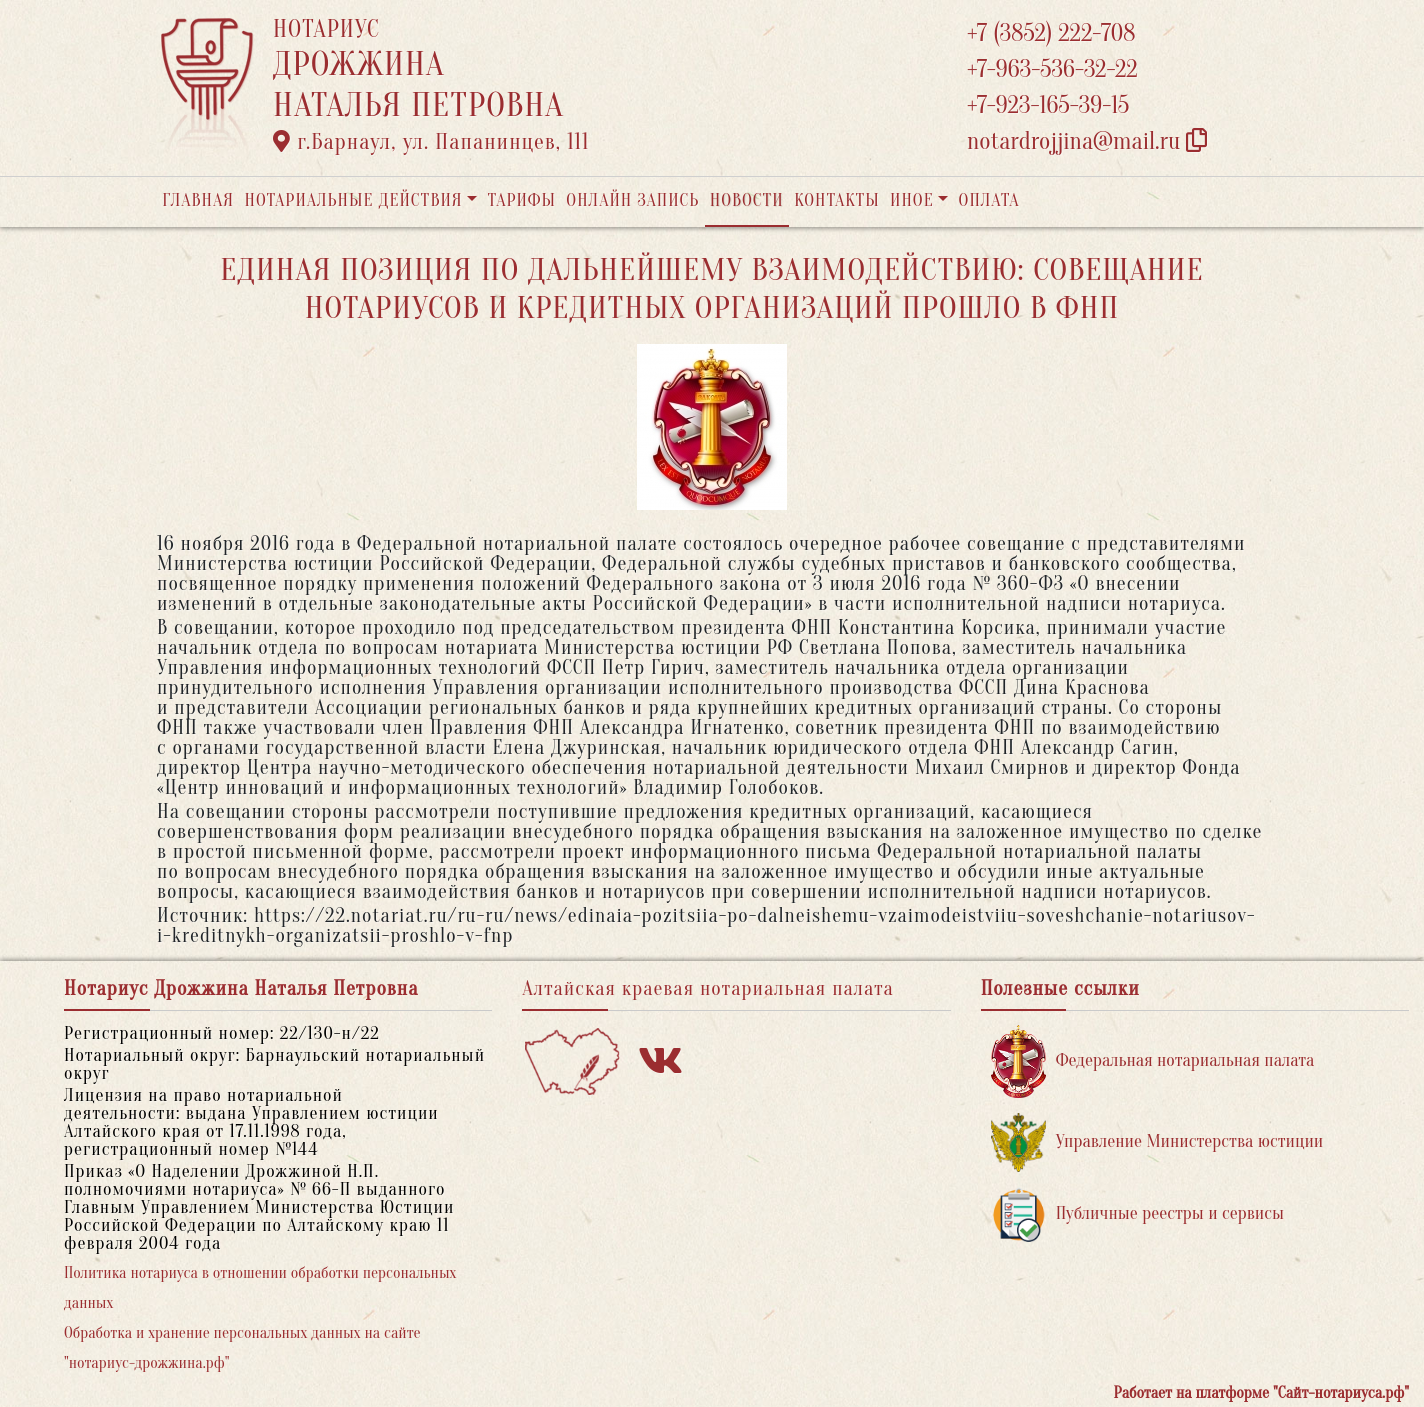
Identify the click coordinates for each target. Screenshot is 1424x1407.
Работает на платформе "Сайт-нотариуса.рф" (1261, 1393)
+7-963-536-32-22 (1052, 69)
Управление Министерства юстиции (1157, 1142)
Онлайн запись (632, 200)
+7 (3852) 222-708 (1051, 33)
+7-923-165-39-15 (1048, 105)
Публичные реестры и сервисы (1137, 1214)
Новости (747, 200)
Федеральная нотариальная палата (1153, 1061)
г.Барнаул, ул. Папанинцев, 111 (431, 142)
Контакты (836, 200)
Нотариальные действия (353, 200)
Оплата (989, 200)
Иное (912, 200)
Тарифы (522, 200)
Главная (198, 200)
